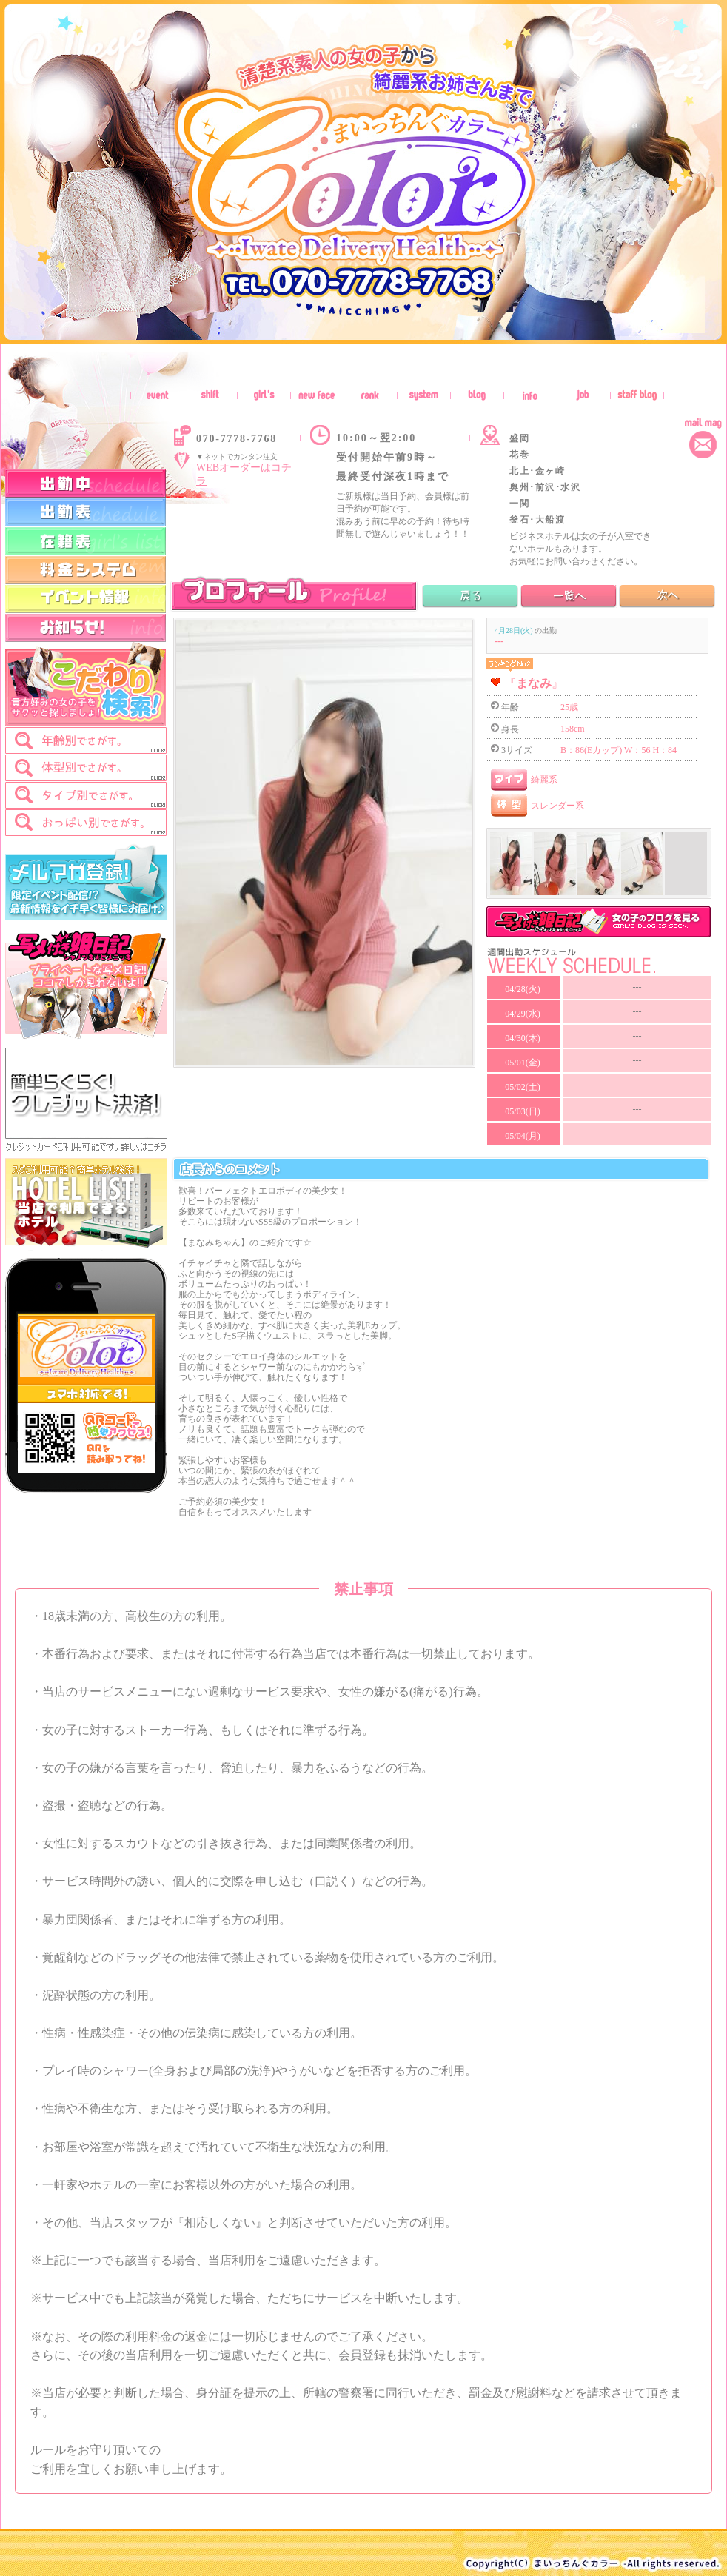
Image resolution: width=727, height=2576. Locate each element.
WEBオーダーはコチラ (244, 474)
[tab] (86, 740)
